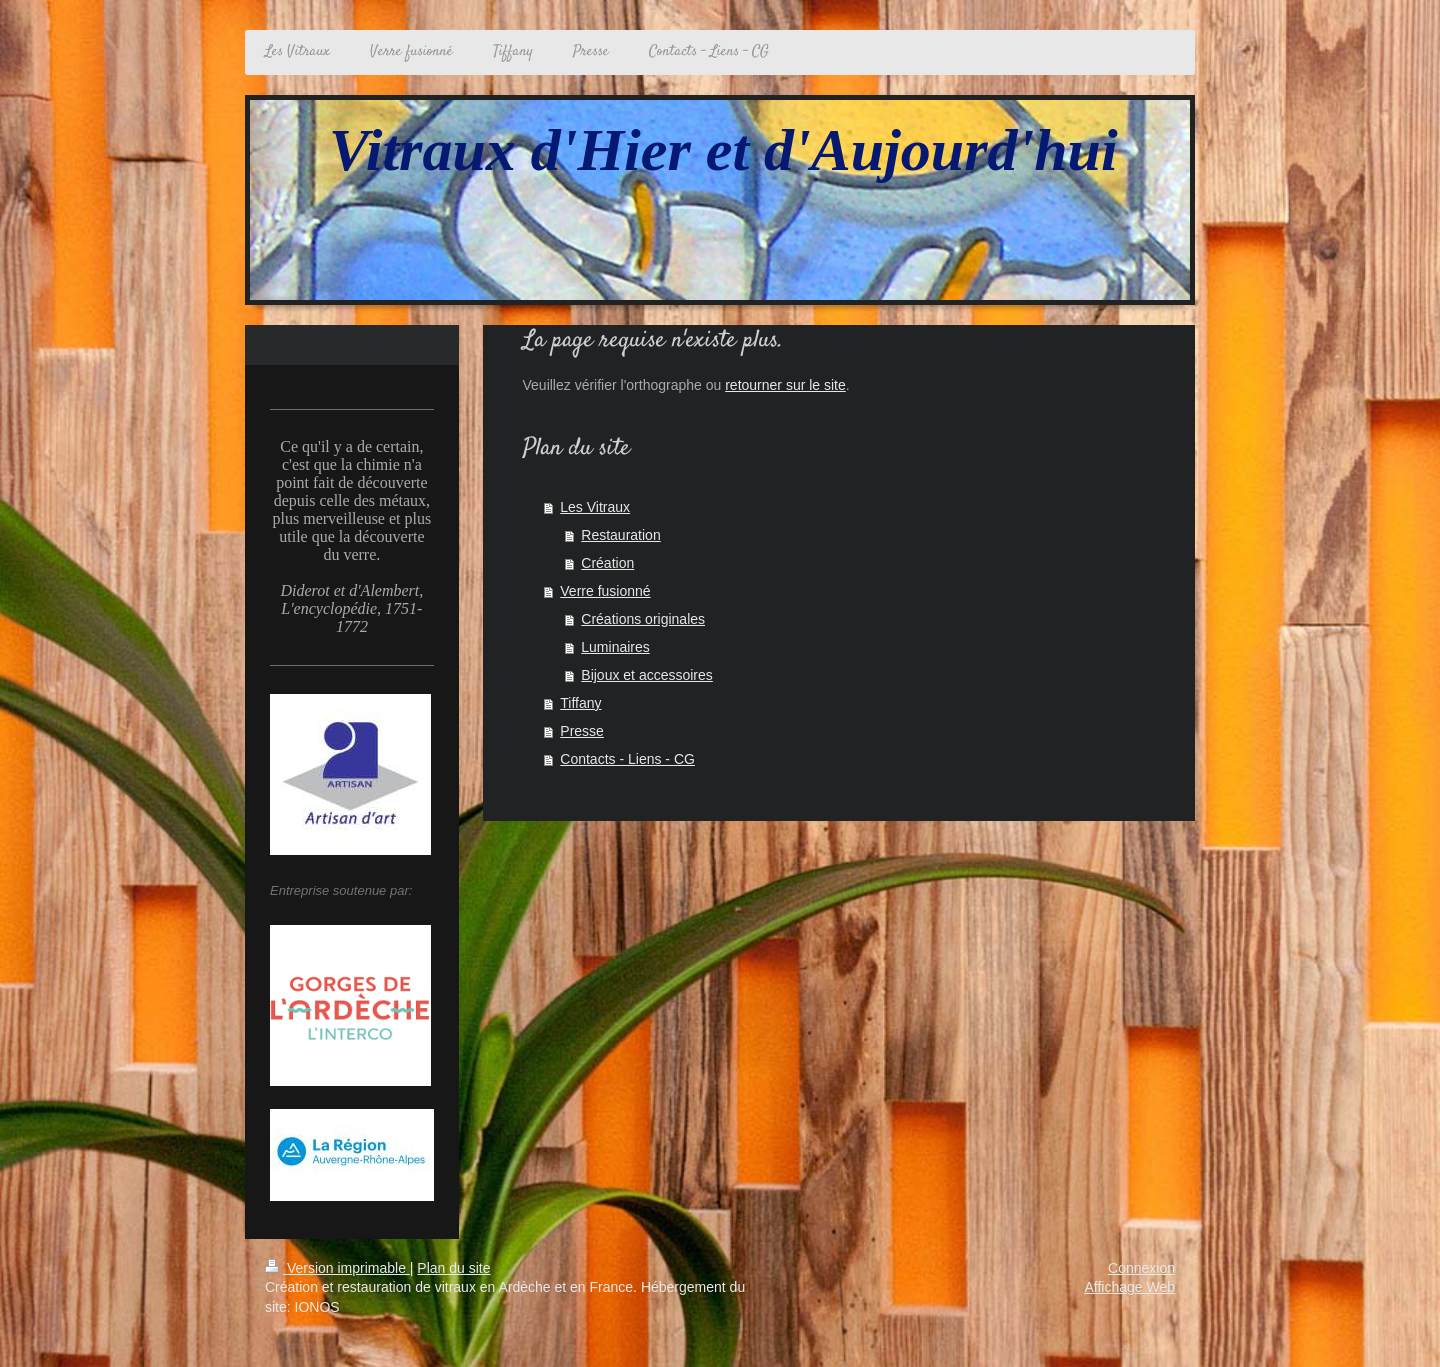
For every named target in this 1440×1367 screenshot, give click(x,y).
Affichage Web (1129, 1287)
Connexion (1141, 1268)
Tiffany (580, 703)
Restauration (620, 535)
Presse (582, 731)
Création (607, 563)
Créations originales (643, 619)
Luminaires (615, 647)
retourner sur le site (785, 385)
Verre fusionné (605, 591)
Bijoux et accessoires (647, 675)
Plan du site (453, 1268)
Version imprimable (337, 1268)
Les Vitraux (595, 507)
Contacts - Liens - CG (627, 759)
